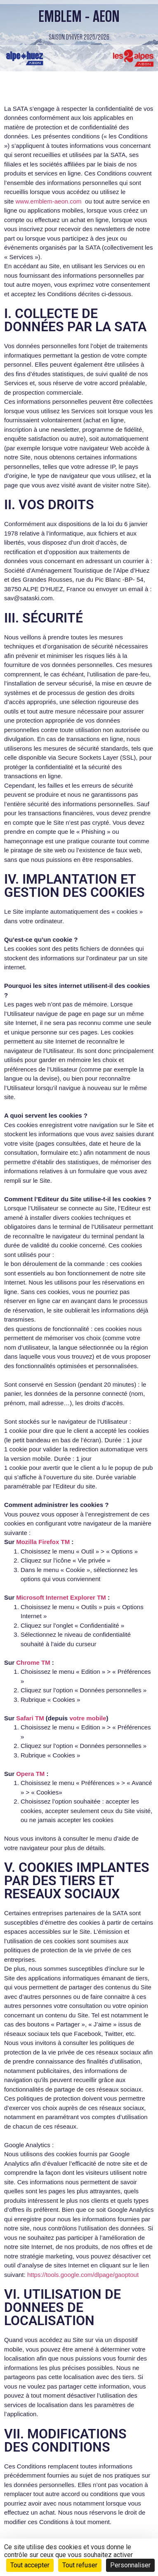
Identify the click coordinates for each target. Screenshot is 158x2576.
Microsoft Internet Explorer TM (61, 1597)
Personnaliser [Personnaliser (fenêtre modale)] (130, 2565)
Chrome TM (33, 1662)
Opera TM (30, 1773)
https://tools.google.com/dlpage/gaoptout (83, 2274)
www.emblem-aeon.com (49, 201)
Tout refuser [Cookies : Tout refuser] (79, 2565)
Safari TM (30, 1718)
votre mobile (87, 1718)
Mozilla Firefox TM (43, 1541)
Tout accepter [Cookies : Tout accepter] (30, 2565)
